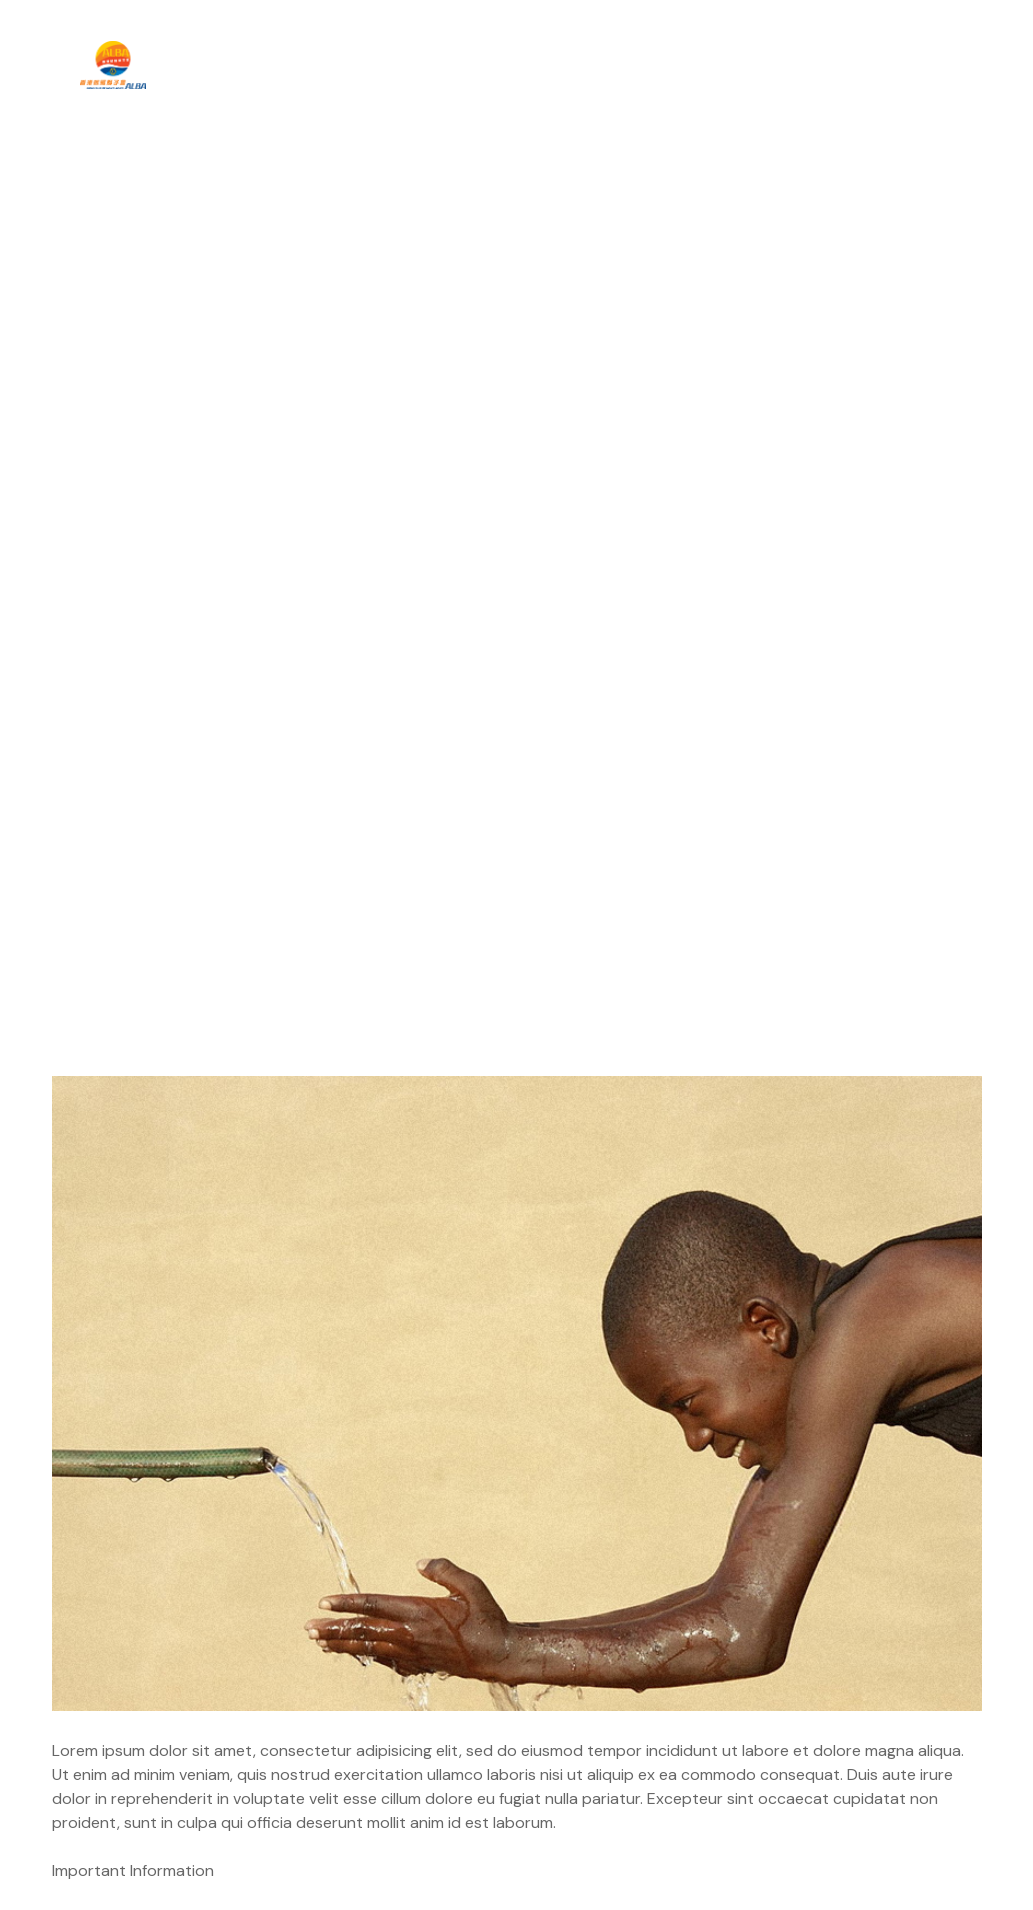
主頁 (230, 64)
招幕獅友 (788, 64)
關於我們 (338, 64)
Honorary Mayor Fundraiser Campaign (823, 1683)
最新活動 (469, 64)
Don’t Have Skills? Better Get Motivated (211, 1683)
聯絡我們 (912, 64)
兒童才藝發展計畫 (632, 64)
